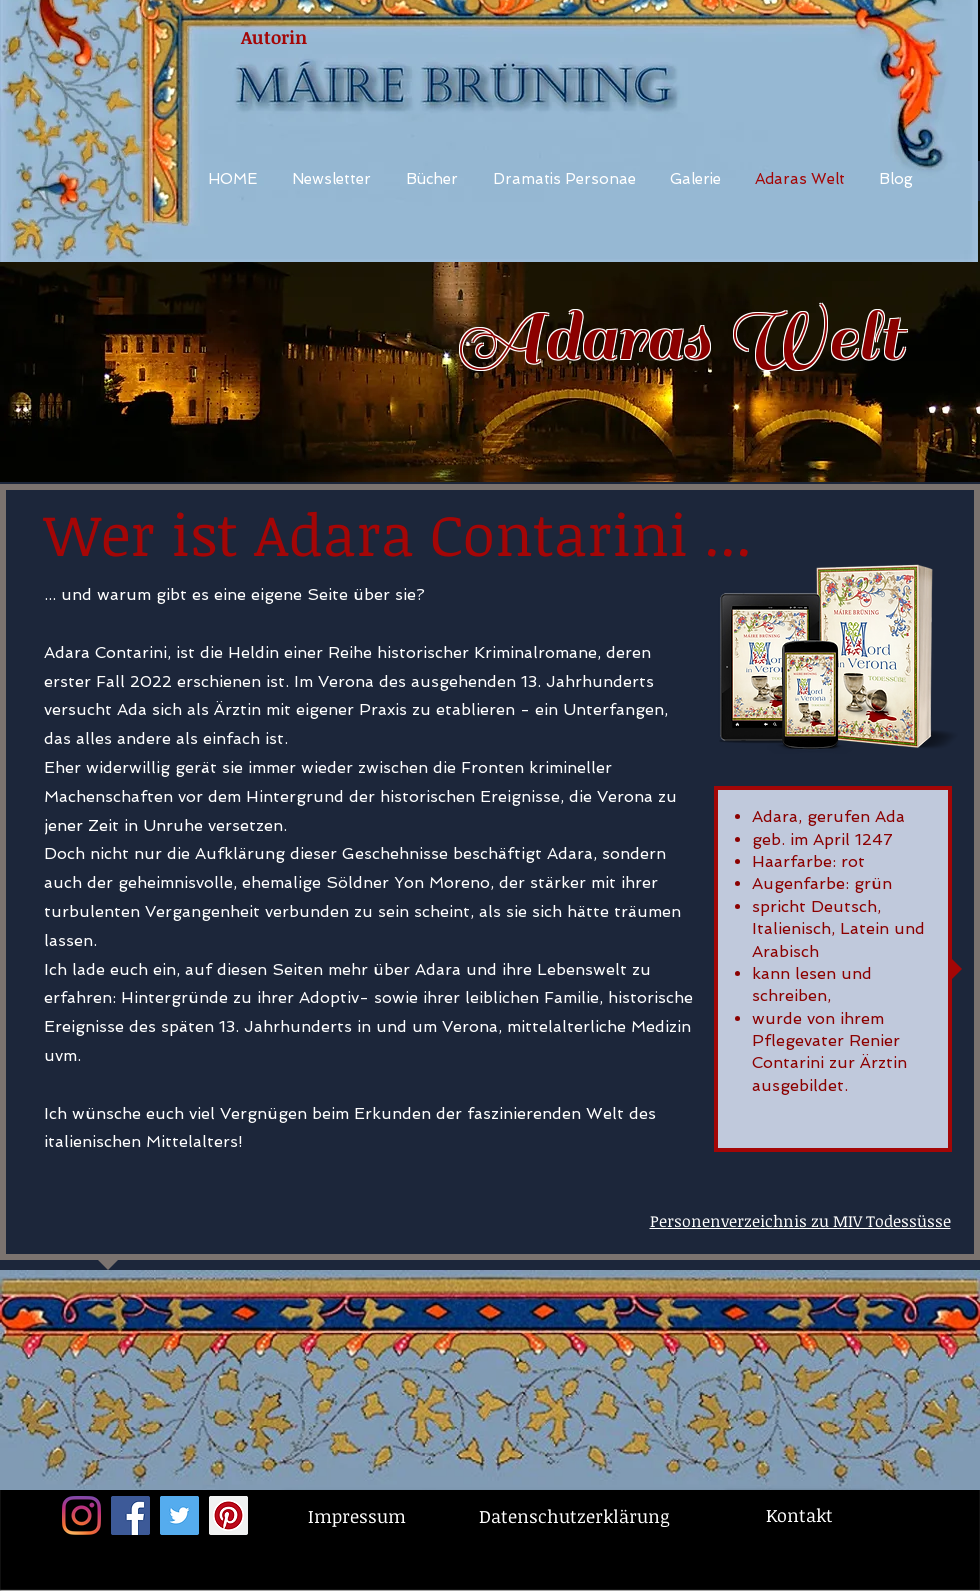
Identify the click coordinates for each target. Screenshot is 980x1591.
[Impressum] (356, 1516)
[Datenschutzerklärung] (574, 1516)
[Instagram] (81, 1515)
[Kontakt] (799, 1515)
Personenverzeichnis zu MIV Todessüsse (800, 1221)
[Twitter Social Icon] (179, 1515)
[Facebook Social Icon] (130, 1515)
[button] (564, 179)
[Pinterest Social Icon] (228, 1515)
